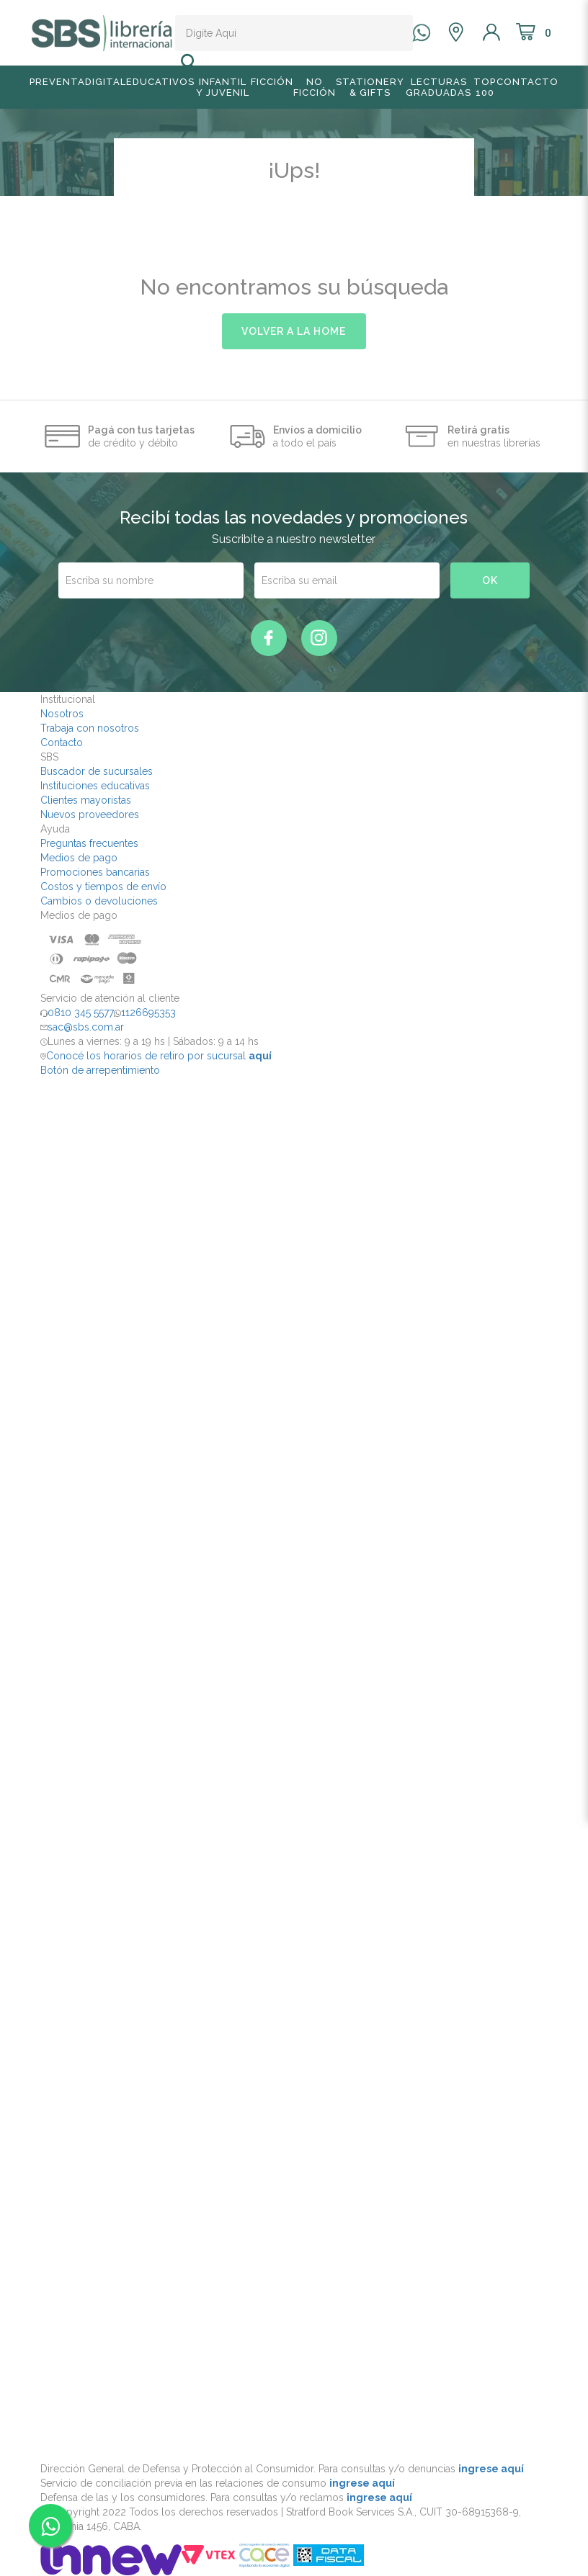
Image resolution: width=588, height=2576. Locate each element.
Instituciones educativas (95, 785)
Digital (105, 81)
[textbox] (282, 33)
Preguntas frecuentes (89, 843)
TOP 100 (484, 87)
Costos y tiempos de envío (103, 886)
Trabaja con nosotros (89, 728)
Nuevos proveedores (89, 814)
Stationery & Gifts (370, 87)
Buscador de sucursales (96, 771)
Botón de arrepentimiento (100, 1070)
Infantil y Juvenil (222, 87)
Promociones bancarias (95, 872)
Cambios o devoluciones (99, 901)
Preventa (57, 81)
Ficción (272, 81)
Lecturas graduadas (438, 87)
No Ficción (314, 87)
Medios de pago (78, 857)
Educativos (160, 81)
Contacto (527, 81)
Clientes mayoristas (85, 800)
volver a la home (293, 331)
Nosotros (62, 713)
